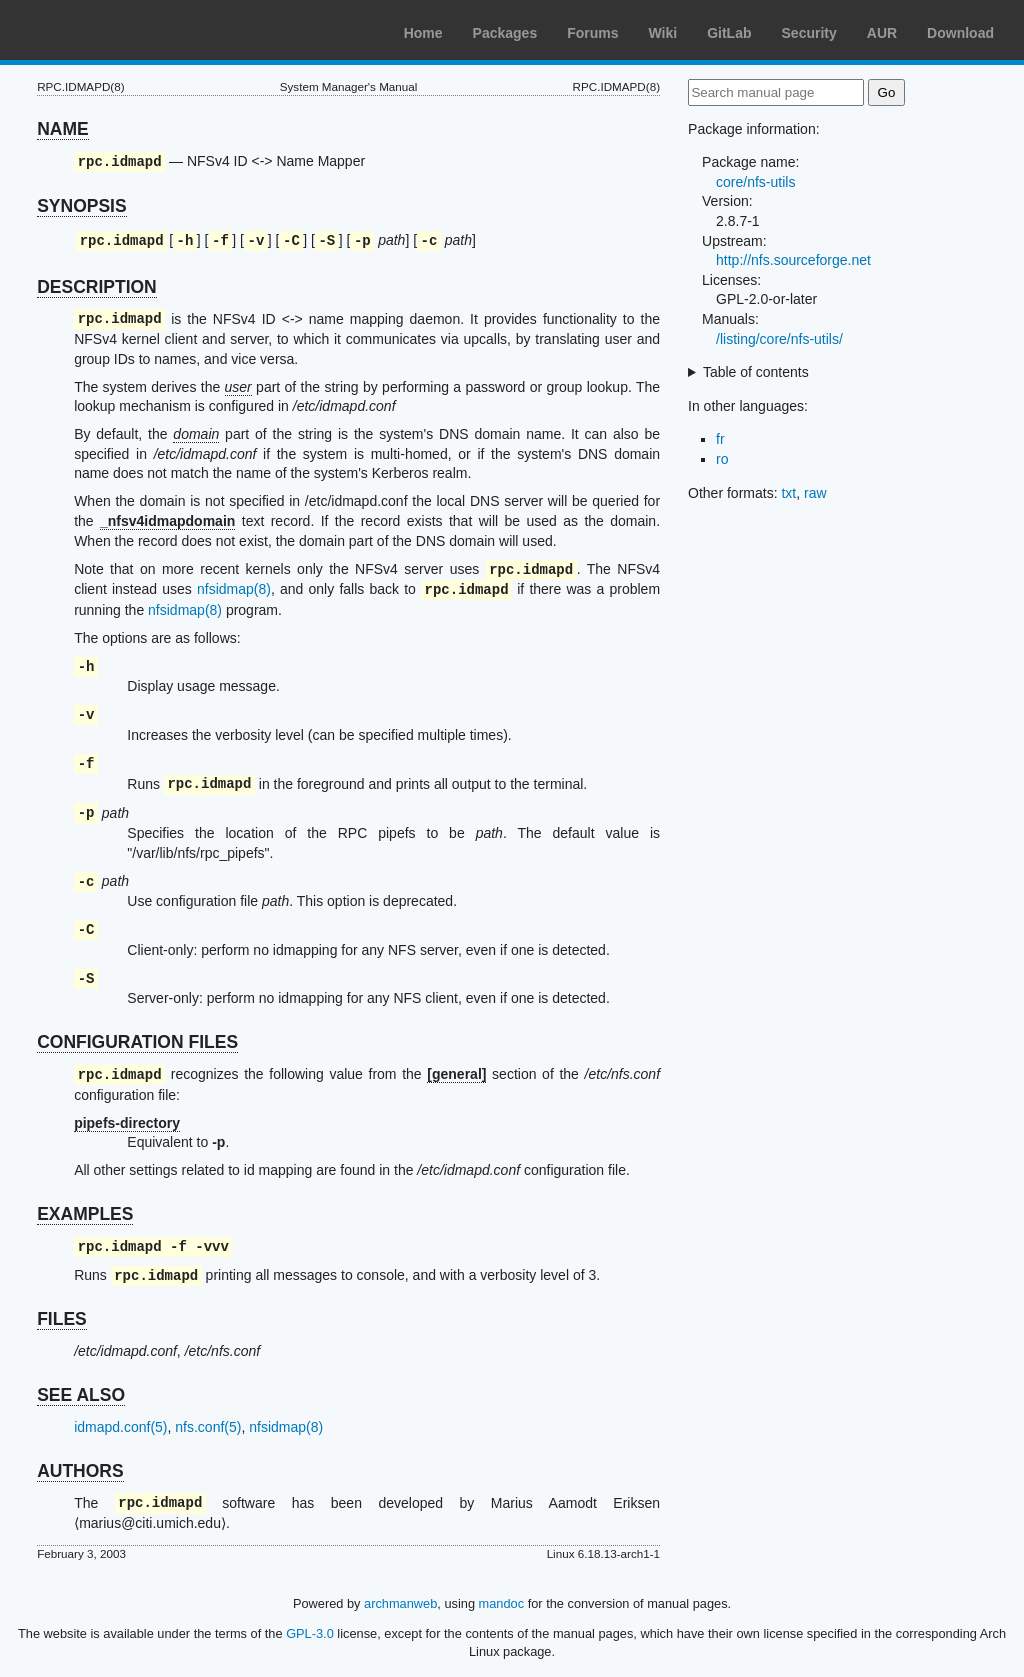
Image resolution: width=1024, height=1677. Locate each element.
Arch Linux (110, 30)
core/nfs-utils (755, 182)
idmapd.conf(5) (120, 1427)
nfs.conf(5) (208, 1427)
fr (720, 439)
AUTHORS (80, 1471)
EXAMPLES (85, 1214)
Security (809, 33)
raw (815, 493)
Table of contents (756, 372)
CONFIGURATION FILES (137, 1042)
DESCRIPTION (97, 287)
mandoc (502, 1603)
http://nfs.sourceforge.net (793, 260)
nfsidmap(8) (234, 590)
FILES (62, 1319)
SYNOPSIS (81, 206)
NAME (63, 129)
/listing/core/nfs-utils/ (779, 339)
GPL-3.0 (310, 1633)
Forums (592, 33)
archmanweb (400, 1603)
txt (788, 493)
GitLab (729, 33)
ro (722, 459)
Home (423, 33)
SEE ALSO (81, 1395)
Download (960, 33)
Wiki (663, 33)
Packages (505, 33)
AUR (882, 33)
